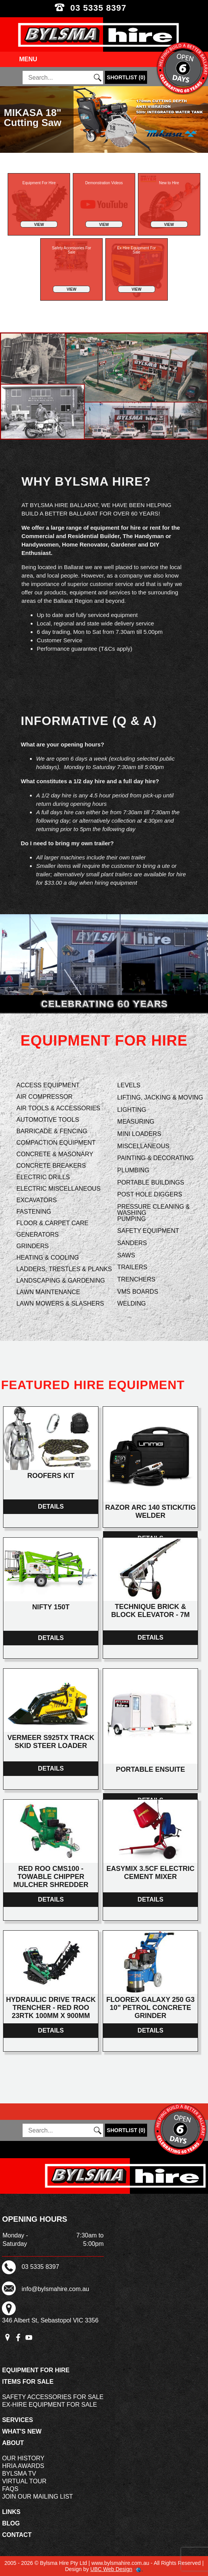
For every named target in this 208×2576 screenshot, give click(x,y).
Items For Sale (27, 2381)
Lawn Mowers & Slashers (60, 1303)
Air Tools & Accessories (58, 1108)
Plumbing (133, 1170)
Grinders (32, 1246)
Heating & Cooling (47, 1257)
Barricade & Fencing (51, 1131)
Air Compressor (44, 1096)
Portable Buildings (150, 1182)
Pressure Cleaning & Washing (153, 1209)
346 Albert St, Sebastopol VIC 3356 (50, 2320)
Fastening (33, 1211)
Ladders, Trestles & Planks (64, 1269)
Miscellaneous (143, 1146)
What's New (21, 2431)
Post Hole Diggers (149, 1194)
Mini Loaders (139, 1134)
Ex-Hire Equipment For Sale (49, 2404)
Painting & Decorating (155, 1158)
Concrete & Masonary (54, 1154)
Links (11, 2512)
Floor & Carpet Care (52, 1223)
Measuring (135, 1121)
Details (51, 1506)
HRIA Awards (23, 2466)
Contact (16, 2535)
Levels (128, 1085)
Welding (131, 1303)
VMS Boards (137, 1291)
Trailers (132, 1267)
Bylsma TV (19, 2473)
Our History (23, 2458)
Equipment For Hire (35, 2370)
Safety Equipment (148, 1230)
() (126, 77)
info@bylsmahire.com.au (55, 2289)
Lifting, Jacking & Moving (160, 1097)
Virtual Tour (24, 2481)
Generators (37, 1234)
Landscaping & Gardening (60, 1280)
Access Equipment (48, 1085)
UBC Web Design (111, 2569)
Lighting (131, 1109)
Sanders (132, 1243)
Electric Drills (43, 1177)
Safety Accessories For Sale (52, 2397)
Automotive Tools (47, 1119)
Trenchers (136, 1279)
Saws (126, 1255)
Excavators (36, 1200)
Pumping (131, 1219)
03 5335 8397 (104, 8)
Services (17, 2420)
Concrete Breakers (51, 1165)
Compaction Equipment (56, 1142)
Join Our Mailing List (37, 2496)
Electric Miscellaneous (58, 1188)
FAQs (10, 2489)
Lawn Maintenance (48, 1292)
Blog (11, 2523)
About (13, 2443)
